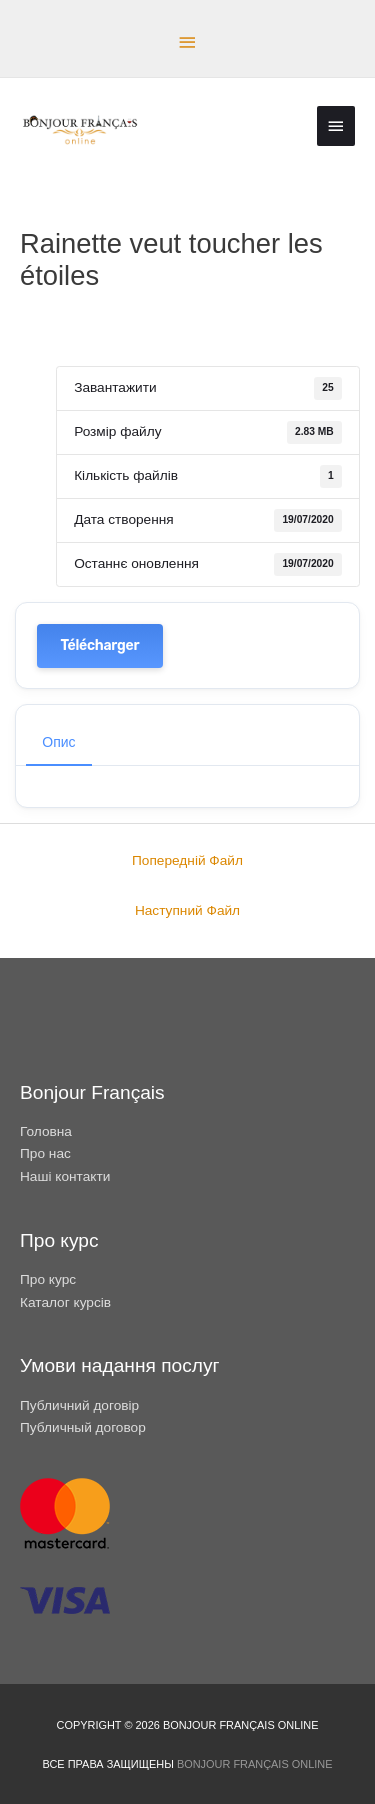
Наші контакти (65, 1176)
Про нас (45, 1153)
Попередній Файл (187, 860)
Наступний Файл (187, 910)
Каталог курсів (65, 1302)
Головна (46, 1131)
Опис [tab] (58, 742)
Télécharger (100, 645)
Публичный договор (83, 1427)
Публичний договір (79, 1405)
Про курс (48, 1279)
